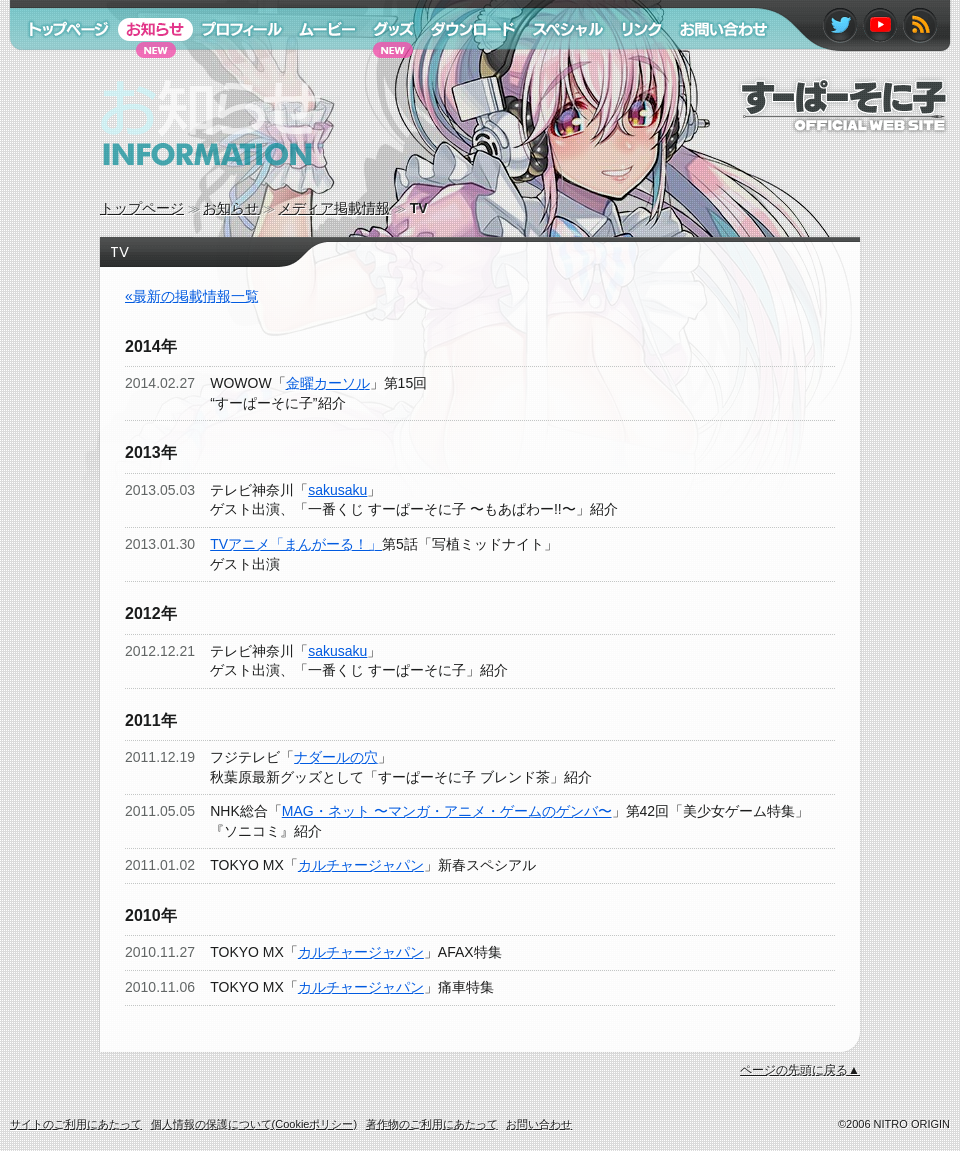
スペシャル (559, 68)
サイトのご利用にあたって (76, 1124)
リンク (633, 68)
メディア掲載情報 (334, 208)
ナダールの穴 (336, 757)
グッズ (383, 68)
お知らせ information (168, 185)
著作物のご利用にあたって (432, 1124)
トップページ (142, 208)
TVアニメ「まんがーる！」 (296, 544)
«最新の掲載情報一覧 (192, 296)
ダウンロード (466, 68)
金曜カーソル (328, 383)
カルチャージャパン (361, 865)
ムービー (318, 68)
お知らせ (231, 208)
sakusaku (337, 490)
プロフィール (235, 68)
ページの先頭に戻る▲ (800, 1070)
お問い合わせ (713, 68)
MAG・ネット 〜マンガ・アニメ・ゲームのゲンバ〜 (447, 811)
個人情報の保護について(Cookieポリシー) (254, 1124)
